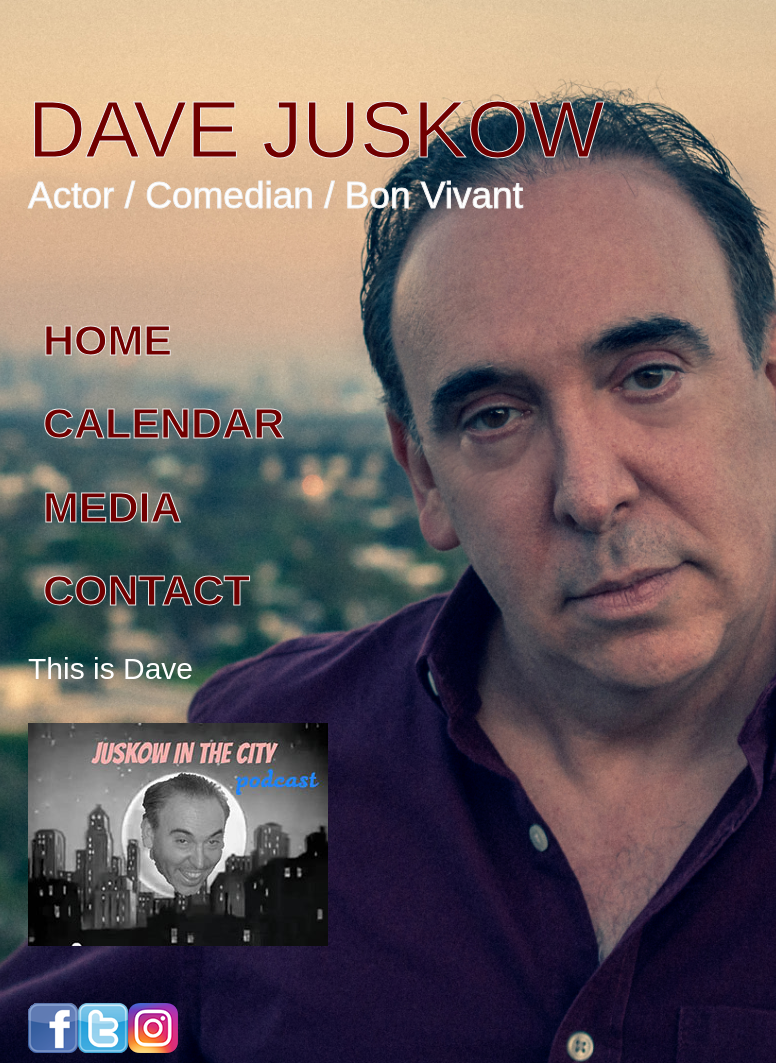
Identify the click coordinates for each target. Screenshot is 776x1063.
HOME (107, 340)
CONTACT (146, 590)
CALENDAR (163, 423)
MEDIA (112, 507)
